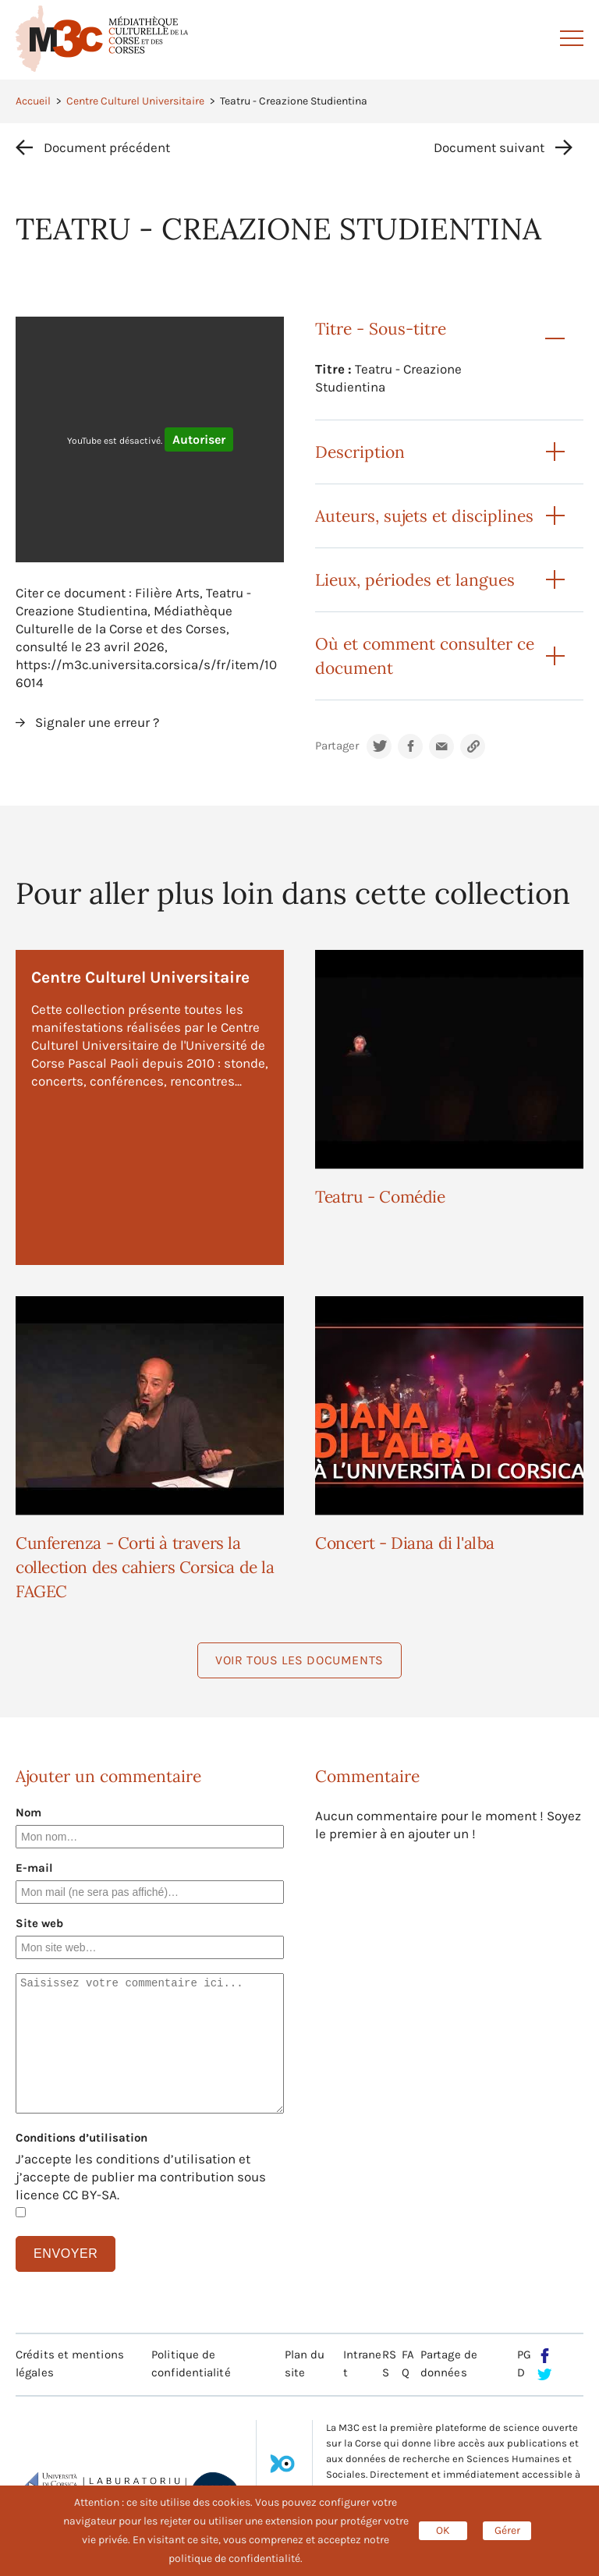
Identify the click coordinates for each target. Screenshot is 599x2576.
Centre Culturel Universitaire (135, 101)
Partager (337, 746)
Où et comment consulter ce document (424, 656)
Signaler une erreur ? (97, 722)
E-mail (34, 1868)
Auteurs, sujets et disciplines (424, 515)
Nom (28, 1812)
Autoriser (198, 439)
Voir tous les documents (299, 1660)
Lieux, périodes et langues (415, 579)
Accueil (33, 101)
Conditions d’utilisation (81, 2138)
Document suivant (489, 147)
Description (360, 451)
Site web (39, 1923)
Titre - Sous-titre (380, 328)
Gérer (507, 2530)
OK (443, 2530)
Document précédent (107, 147)
